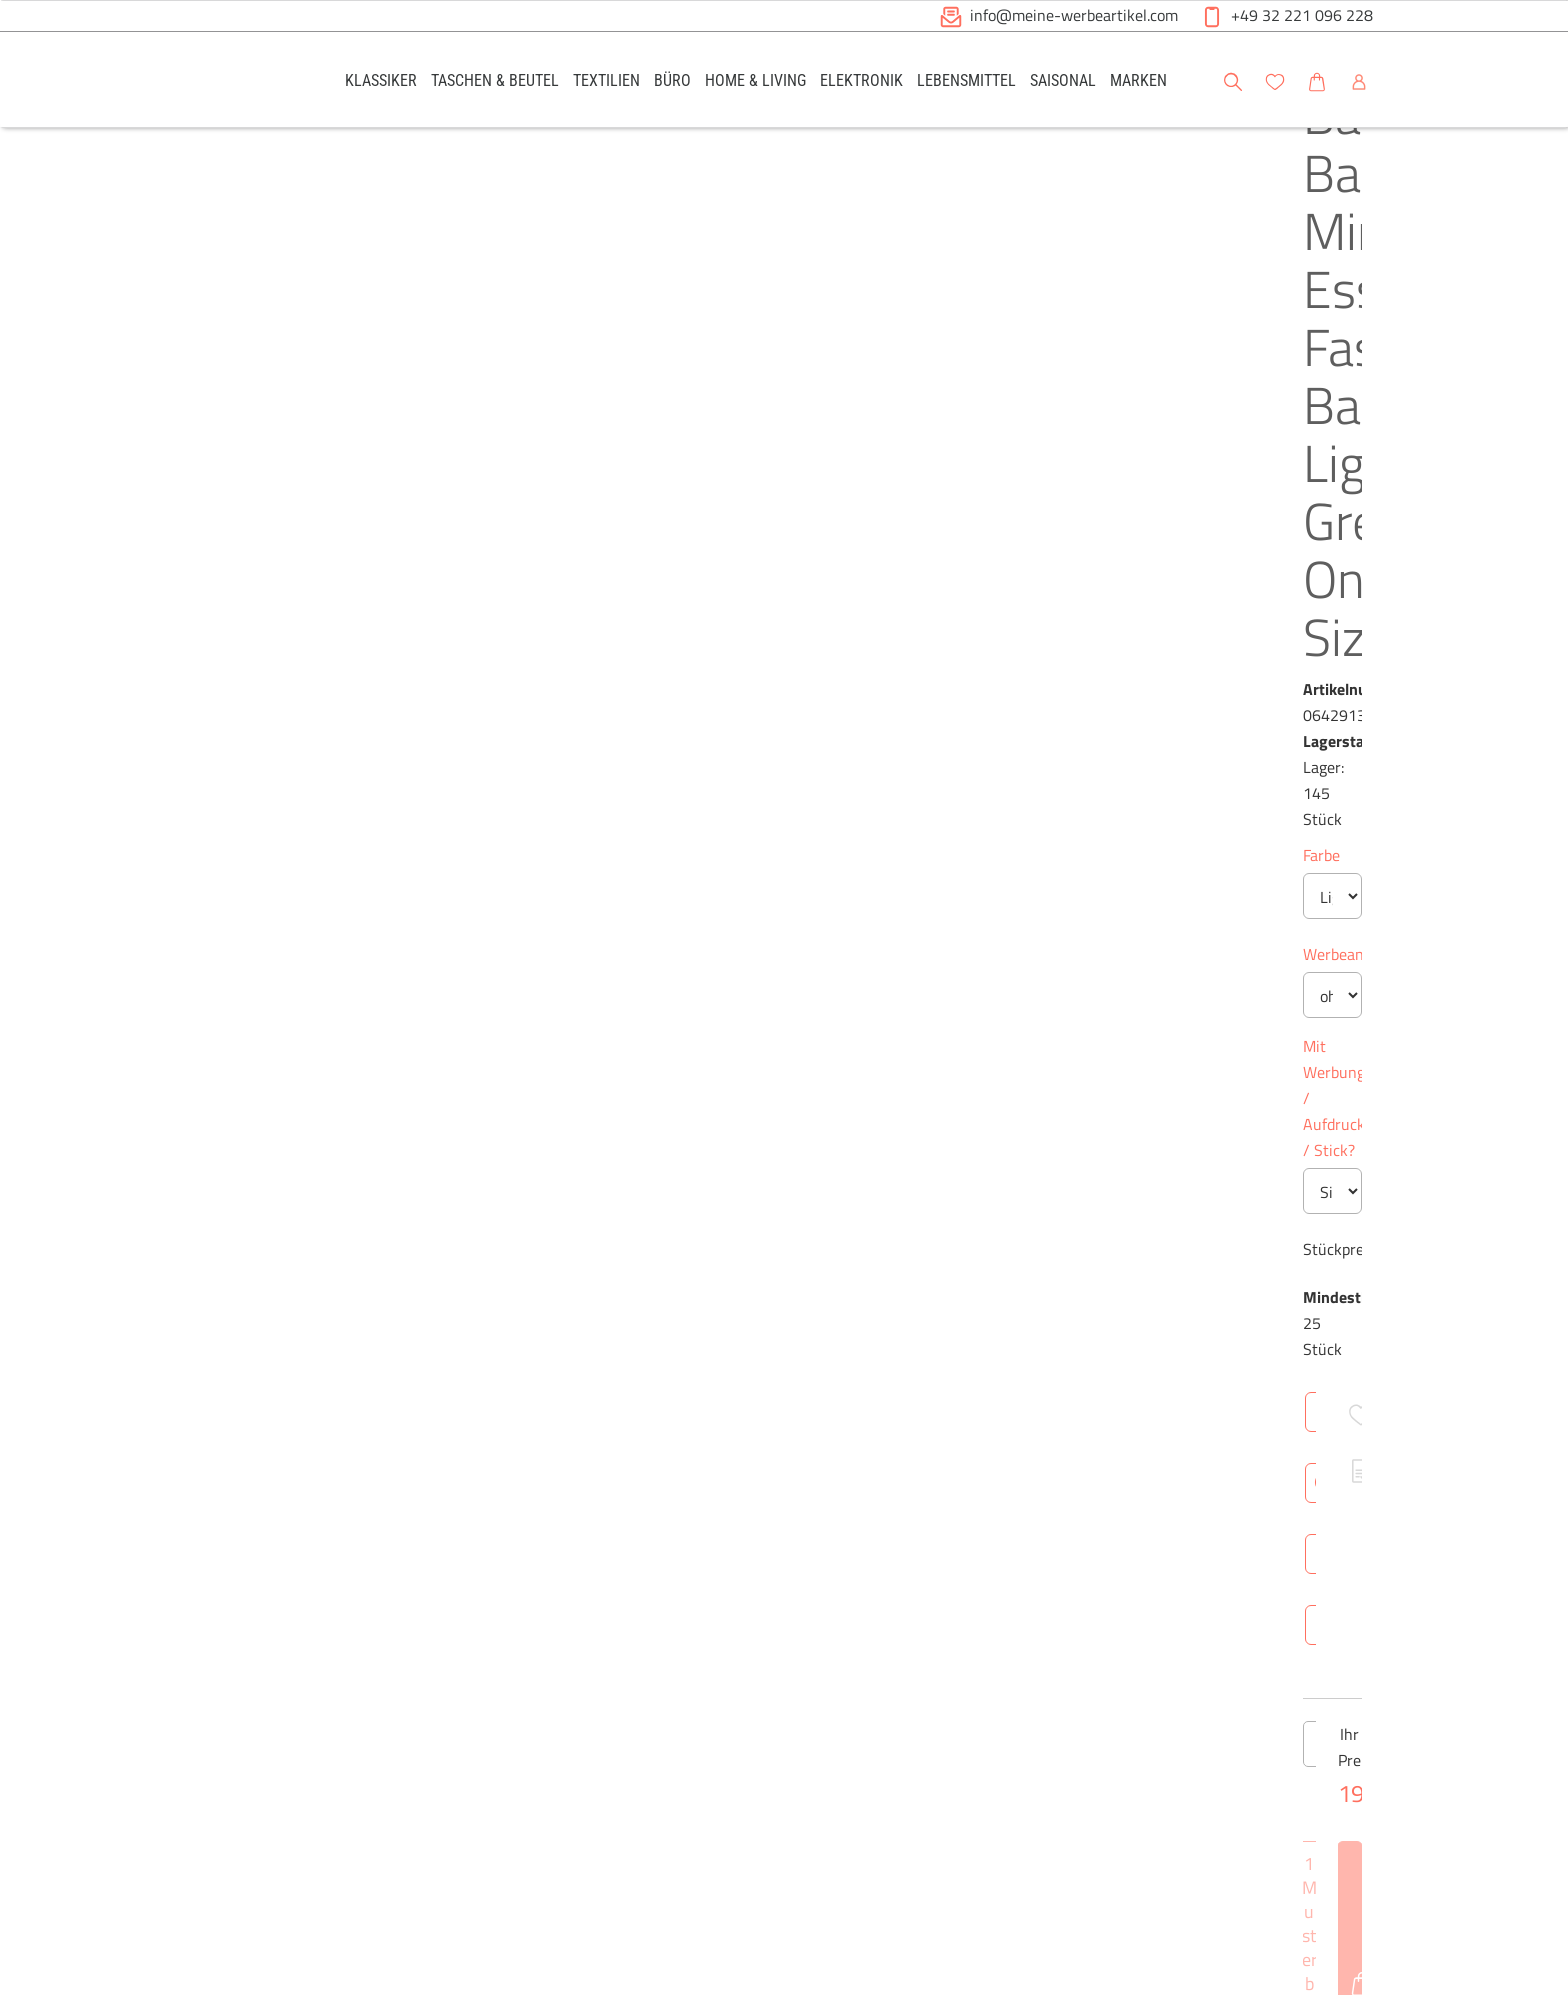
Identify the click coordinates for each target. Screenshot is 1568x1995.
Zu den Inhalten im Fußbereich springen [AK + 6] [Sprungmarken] (0, 0)
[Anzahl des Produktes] (784, 914)
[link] (381, 79)
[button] (1534, 79)
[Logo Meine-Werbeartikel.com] (245, 82)
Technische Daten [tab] (859, 1080)
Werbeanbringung (756, 518)
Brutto (943, 1288)
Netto (876, 1288)
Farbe (713, 419)
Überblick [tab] (730, 1080)
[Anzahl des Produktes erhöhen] (853, 914)
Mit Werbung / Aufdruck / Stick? (806, 610)
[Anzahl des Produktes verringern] (715, 914)
